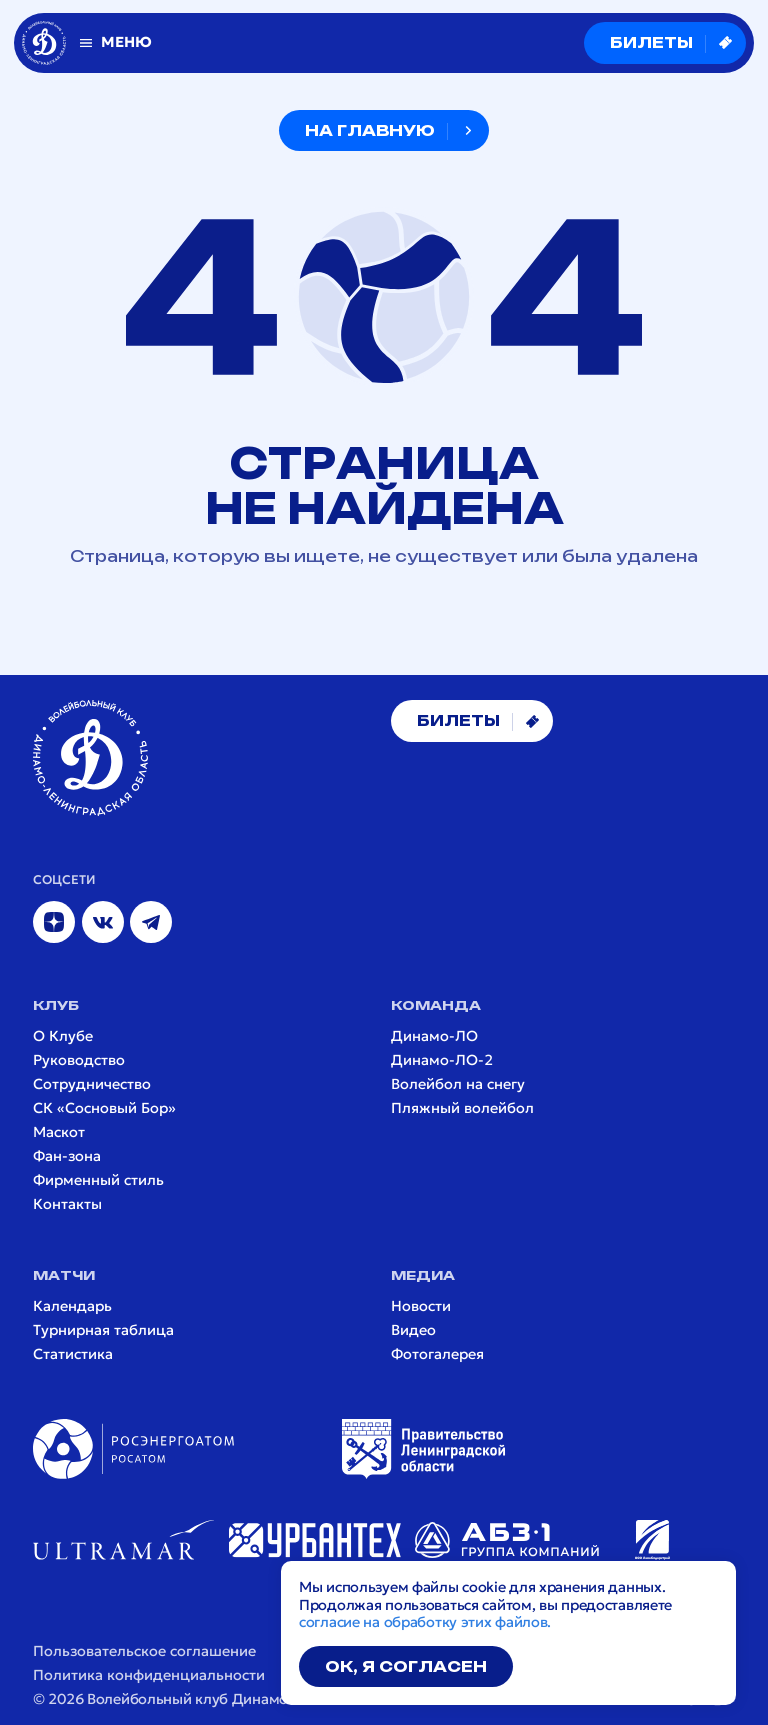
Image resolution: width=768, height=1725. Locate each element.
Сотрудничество (92, 1084)
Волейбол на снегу (458, 1084)
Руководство (79, 1060)
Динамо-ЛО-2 (442, 1060)
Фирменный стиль (98, 1180)
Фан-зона (67, 1156)
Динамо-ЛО (434, 1036)
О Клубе (63, 1036)
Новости (421, 1306)
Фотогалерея (437, 1354)
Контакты (67, 1204)
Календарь (72, 1306)
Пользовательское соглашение (144, 1651)
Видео (413, 1330)
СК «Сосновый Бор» (104, 1108)
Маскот (59, 1132)
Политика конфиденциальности (149, 1675)
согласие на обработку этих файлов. (425, 1622)
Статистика (73, 1354)
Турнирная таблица (103, 1330)
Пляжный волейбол (462, 1108)
